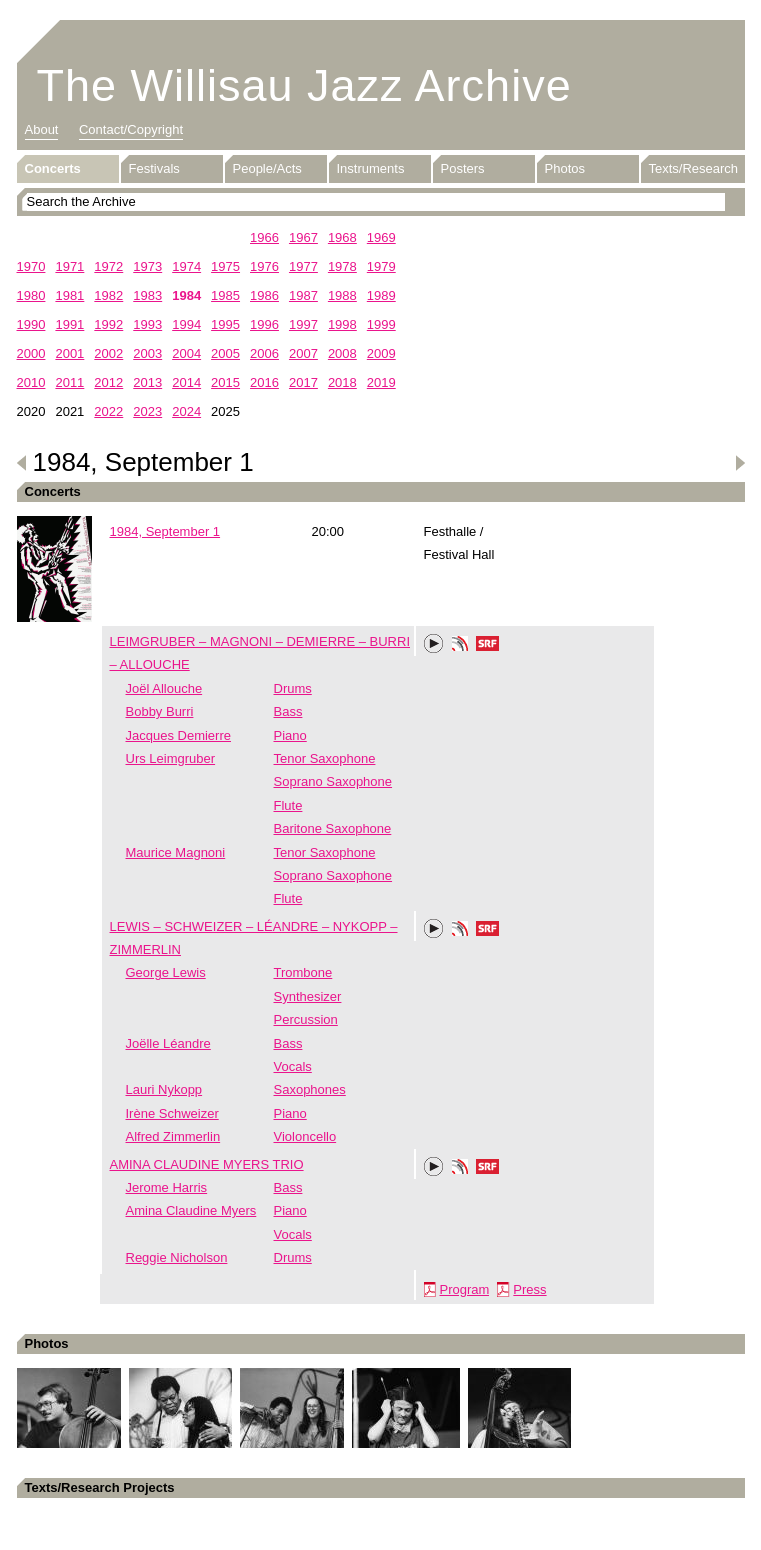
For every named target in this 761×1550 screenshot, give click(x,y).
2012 (108, 382)
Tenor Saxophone (325, 758)
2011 (69, 382)
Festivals (154, 168)
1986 (264, 295)
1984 (186, 295)
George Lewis (166, 972)
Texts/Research (694, 168)
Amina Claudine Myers (191, 1210)
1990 (31, 324)
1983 (147, 295)
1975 (225, 266)
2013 (147, 382)
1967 (303, 237)
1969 (381, 237)
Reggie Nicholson (177, 1257)
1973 (147, 266)
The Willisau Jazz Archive (304, 85)
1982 (108, 295)
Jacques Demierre (179, 735)
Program (465, 1289)
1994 (186, 324)
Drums (293, 688)
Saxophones (310, 1089)
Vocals (293, 1066)
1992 (108, 324)
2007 (303, 353)
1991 (69, 324)
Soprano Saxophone (333, 781)
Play (434, 644)
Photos (565, 168)
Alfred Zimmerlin (173, 1136)
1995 (225, 324)
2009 (381, 353)
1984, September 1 (165, 531)
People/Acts (267, 168)
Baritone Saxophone (333, 828)
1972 (108, 266)
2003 (147, 353)
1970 (31, 266)
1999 (381, 324)
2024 (186, 411)
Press (529, 1289)
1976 (264, 266)
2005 (225, 353)
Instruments (371, 168)
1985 (225, 295)
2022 (108, 411)
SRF (488, 646)
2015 (225, 382)
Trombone (303, 972)
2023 (147, 411)
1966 (264, 237)
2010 (31, 382)
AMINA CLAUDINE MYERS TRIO (207, 1164)
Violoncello (305, 1136)
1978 (342, 266)
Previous (22, 463)
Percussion (306, 1019)
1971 (69, 266)
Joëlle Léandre (168, 1043)
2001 (69, 353)
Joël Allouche (164, 688)
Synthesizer (308, 996)
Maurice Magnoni (176, 852)
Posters (463, 168)
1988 (342, 295)
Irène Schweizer (172, 1113)
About (42, 129)
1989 (381, 295)
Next (740, 463)
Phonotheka (460, 646)
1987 (303, 295)
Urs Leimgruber (171, 758)
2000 (31, 353)
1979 (381, 266)
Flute (288, 805)
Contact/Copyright (131, 129)
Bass (288, 711)
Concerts (53, 168)
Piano (290, 735)
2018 (342, 382)
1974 (186, 266)
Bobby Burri (160, 711)
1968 (342, 237)
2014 (186, 382)
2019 (381, 382)
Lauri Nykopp (164, 1089)
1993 (147, 324)
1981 (69, 295)
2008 (342, 353)
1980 (31, 295)
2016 (264, 382)
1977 (303, 266)
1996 (264, 324)
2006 (264, 353)
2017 (303, 382)
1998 (342, 324)
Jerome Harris (167, 1187)
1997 (303, 324)
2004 (186, 353)
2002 (108, 353)
